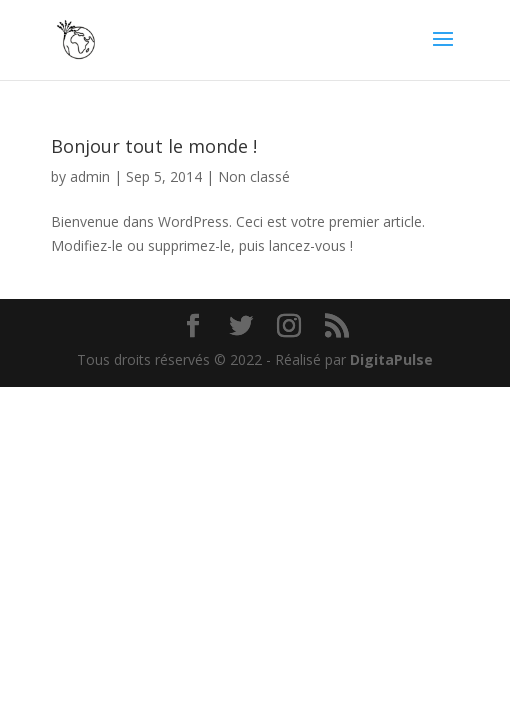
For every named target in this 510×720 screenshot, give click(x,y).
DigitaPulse (391, 359)
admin (90, 176)
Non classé (254, 176)
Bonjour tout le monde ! (154, 146)
